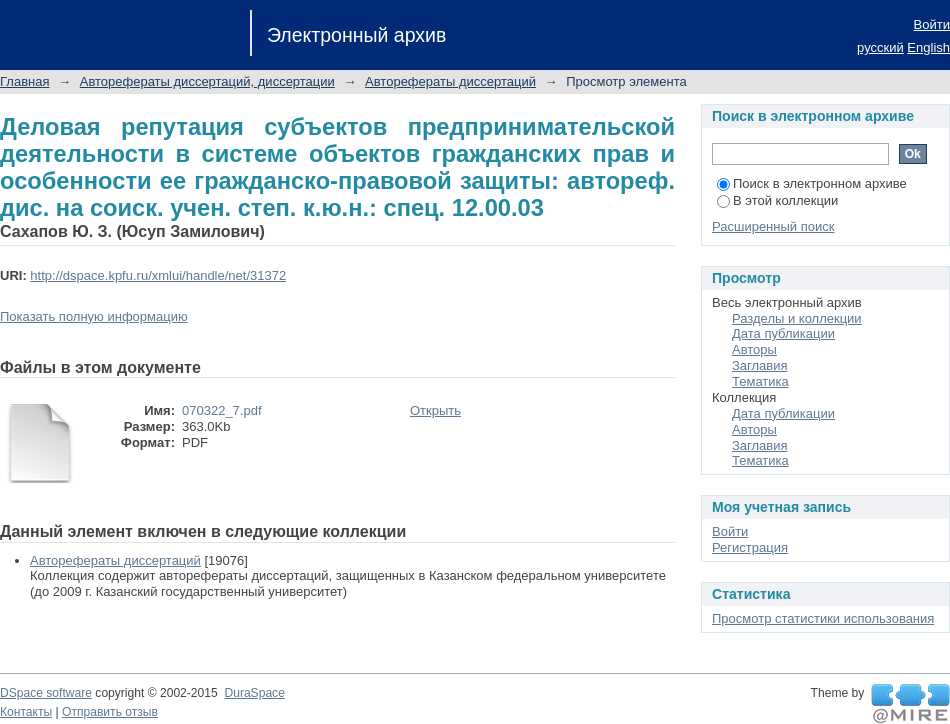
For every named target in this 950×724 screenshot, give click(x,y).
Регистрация (750, 547)
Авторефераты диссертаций (450, 81)
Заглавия (760, 365)
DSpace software (46, 693)
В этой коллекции (777, 200)
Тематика (760, 381)
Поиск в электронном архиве (812, 183)
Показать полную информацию (94, 316)
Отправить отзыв (110, 712)
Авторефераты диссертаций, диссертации (207, 81)
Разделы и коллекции (797, 318)
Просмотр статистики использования (823, 618)
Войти (932, 24)
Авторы (754, 349)
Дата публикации (783, 333)
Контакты (26, 712)
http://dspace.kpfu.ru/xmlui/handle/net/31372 (158, 275)
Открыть (435, 410)
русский (880, 47)
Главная (24, 81)
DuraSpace (254, 693)
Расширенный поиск (773, 226)
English (928, 47)
